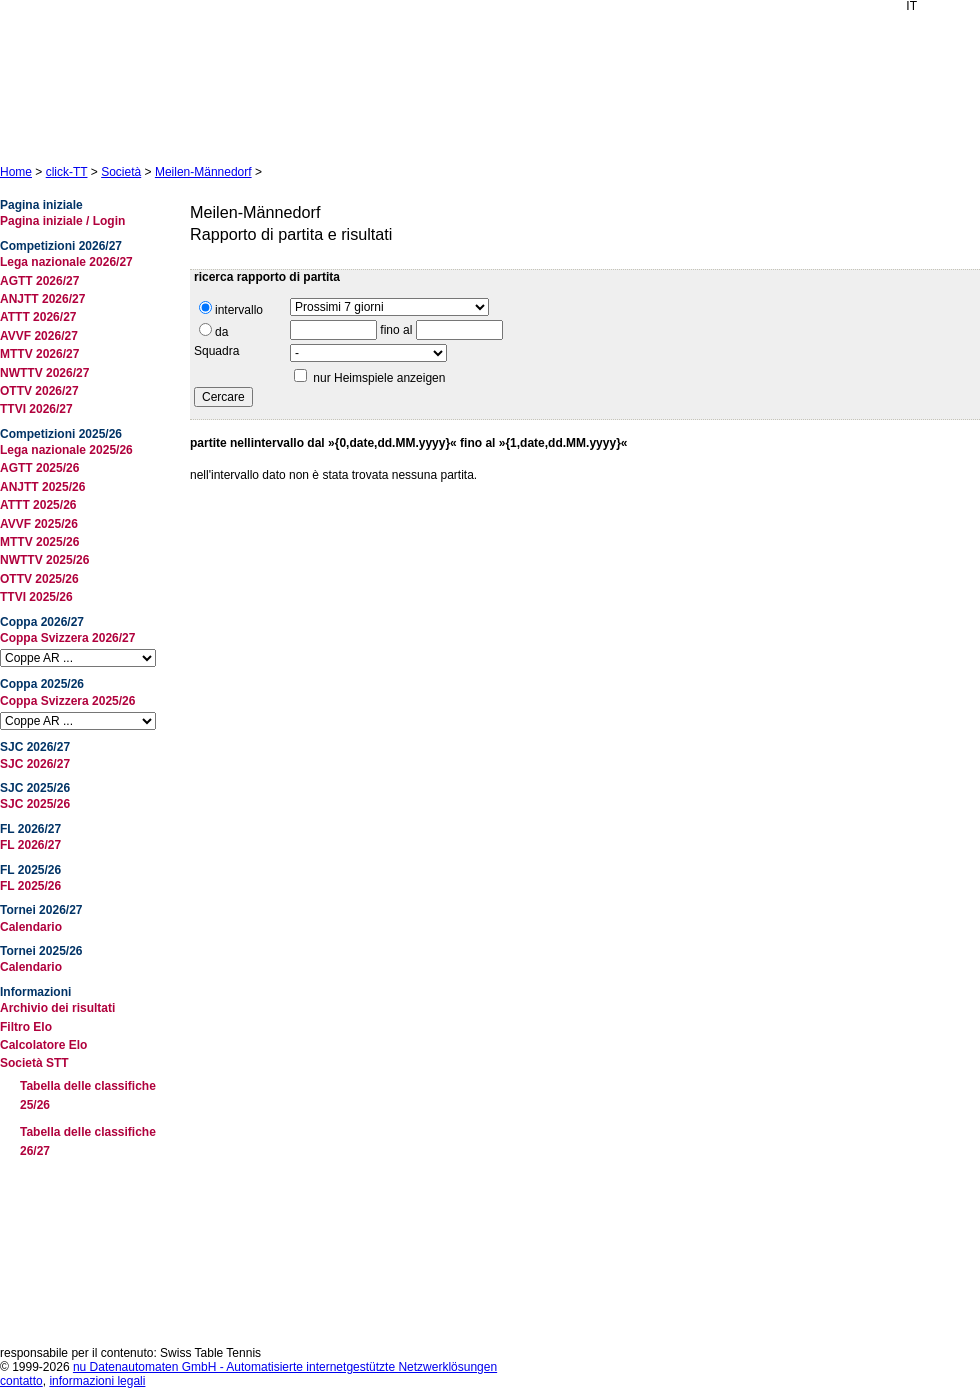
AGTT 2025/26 (39, 468)
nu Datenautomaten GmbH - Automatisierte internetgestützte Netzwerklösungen (285, 1367)
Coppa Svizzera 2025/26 (67, 701)
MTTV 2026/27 (39, 354)
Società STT (34, 1063)
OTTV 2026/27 (39, 391)
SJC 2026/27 (35, 764)
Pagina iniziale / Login (62, 221)
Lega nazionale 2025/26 (66, 450)
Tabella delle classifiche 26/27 (88, 1141)
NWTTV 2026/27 (44, 373)
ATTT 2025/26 (38, 505)
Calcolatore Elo (43, 1045)
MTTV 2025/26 (39, 542)
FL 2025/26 (30, 886)
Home (16, 172)
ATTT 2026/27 (38, 317)
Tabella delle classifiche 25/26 (88, 1095)
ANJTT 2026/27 (42, 299)
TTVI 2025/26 (36, 597)
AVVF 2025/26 (39, 524)
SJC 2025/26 (35, 804)
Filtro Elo (26, 1027)
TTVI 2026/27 (36, 409)
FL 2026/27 (30, 845)
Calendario (31, 927)
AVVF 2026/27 (39, 336)
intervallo (231, 309)
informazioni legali (97, 1381)
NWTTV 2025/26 (44, 560)
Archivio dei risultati (57, 1008)
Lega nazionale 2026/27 (66, 262)
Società (121, 172)
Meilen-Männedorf (203, 172)
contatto (21, 1381)
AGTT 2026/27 (39, 281)
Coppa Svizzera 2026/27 (67, 638)
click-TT (67, 172)
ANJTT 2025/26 (42, 487)
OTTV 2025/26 (39, 579)
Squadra (216, 351)
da (213, 331)
